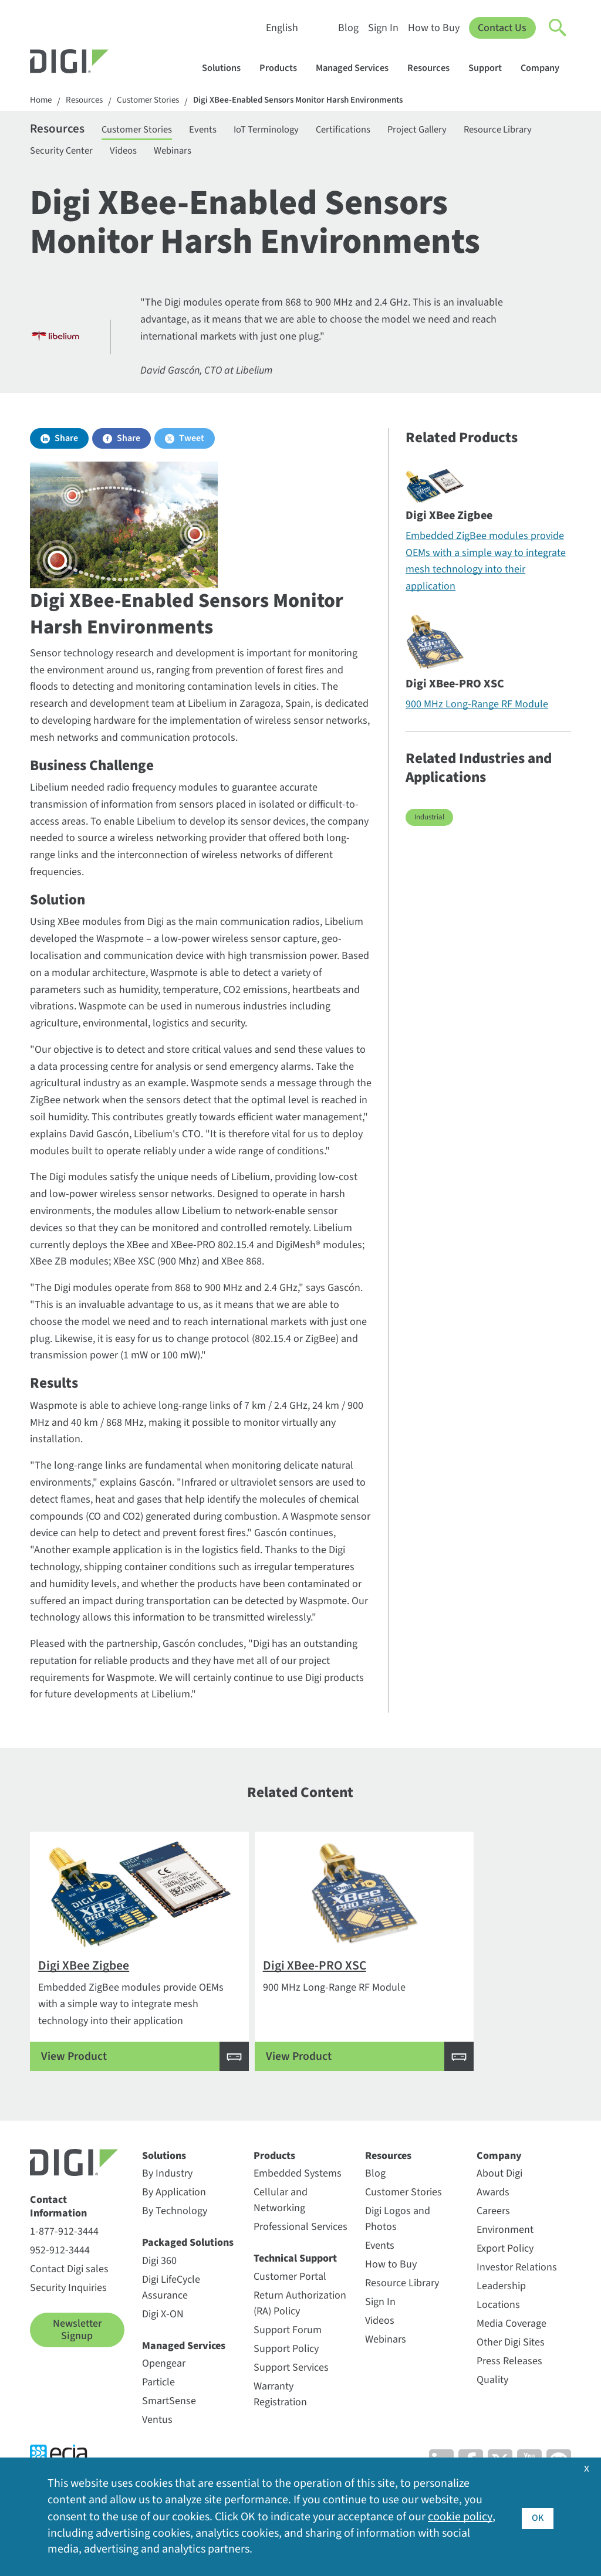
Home (41, 101)
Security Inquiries (68, 2314)
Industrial (429, 823)
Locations (498, 2331)
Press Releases (509, 2387)
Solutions (227, 68)
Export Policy (505, 2274)
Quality (492, 2406)
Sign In (382, 28)
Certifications (378, 130)
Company (545, 68)
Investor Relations (517, 2293)
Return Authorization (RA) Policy (300, 2329)
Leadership (501, 2312)
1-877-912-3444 (64, 2257)
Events (222, 130)
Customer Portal (290, 2303)
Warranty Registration (280, 2420)
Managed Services (358, 68)
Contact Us (502, 28)
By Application (174, 2218)
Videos (226, 154)
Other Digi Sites (511, 2368)
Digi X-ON (163, 2340)
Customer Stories (157, 101)
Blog (347, 28)
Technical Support (295, 2285)
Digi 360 (159, 2287)
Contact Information (58, 2233)
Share (66, 444)
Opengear (163, 2389)
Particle (158, 2408)
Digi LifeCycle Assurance (171, 2314)
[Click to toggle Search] (558, 28)
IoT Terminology (292, 130)
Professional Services (300, 2253)
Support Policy (286, 2375)
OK (537, 2516)
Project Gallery (459, 130)
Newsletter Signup (77, 2356)
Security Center (157, 154)
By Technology (174, 2237)
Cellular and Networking (281, 2226)
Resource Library (67, 154)
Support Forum (288, 2356)
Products (283, 68)
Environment (505, 2256)
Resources (434, 68)
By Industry (167, 2199)
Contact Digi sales (69, 2295)
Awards (493, 2218)
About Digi (499, 2199)
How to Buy (433, 28)
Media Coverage (511, 2350)
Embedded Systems (298, 2199)
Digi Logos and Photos (397, 2245)
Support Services (291, 2394)
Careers (493, 2237)
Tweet (191, 444)
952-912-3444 (60, 2276)
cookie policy (460, 2517)
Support (490, 68)
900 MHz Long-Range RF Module (477, 710)
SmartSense (169, 2427)
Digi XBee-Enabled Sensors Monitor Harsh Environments (318, 101)
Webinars (281, 154)
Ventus (157, 2446)
